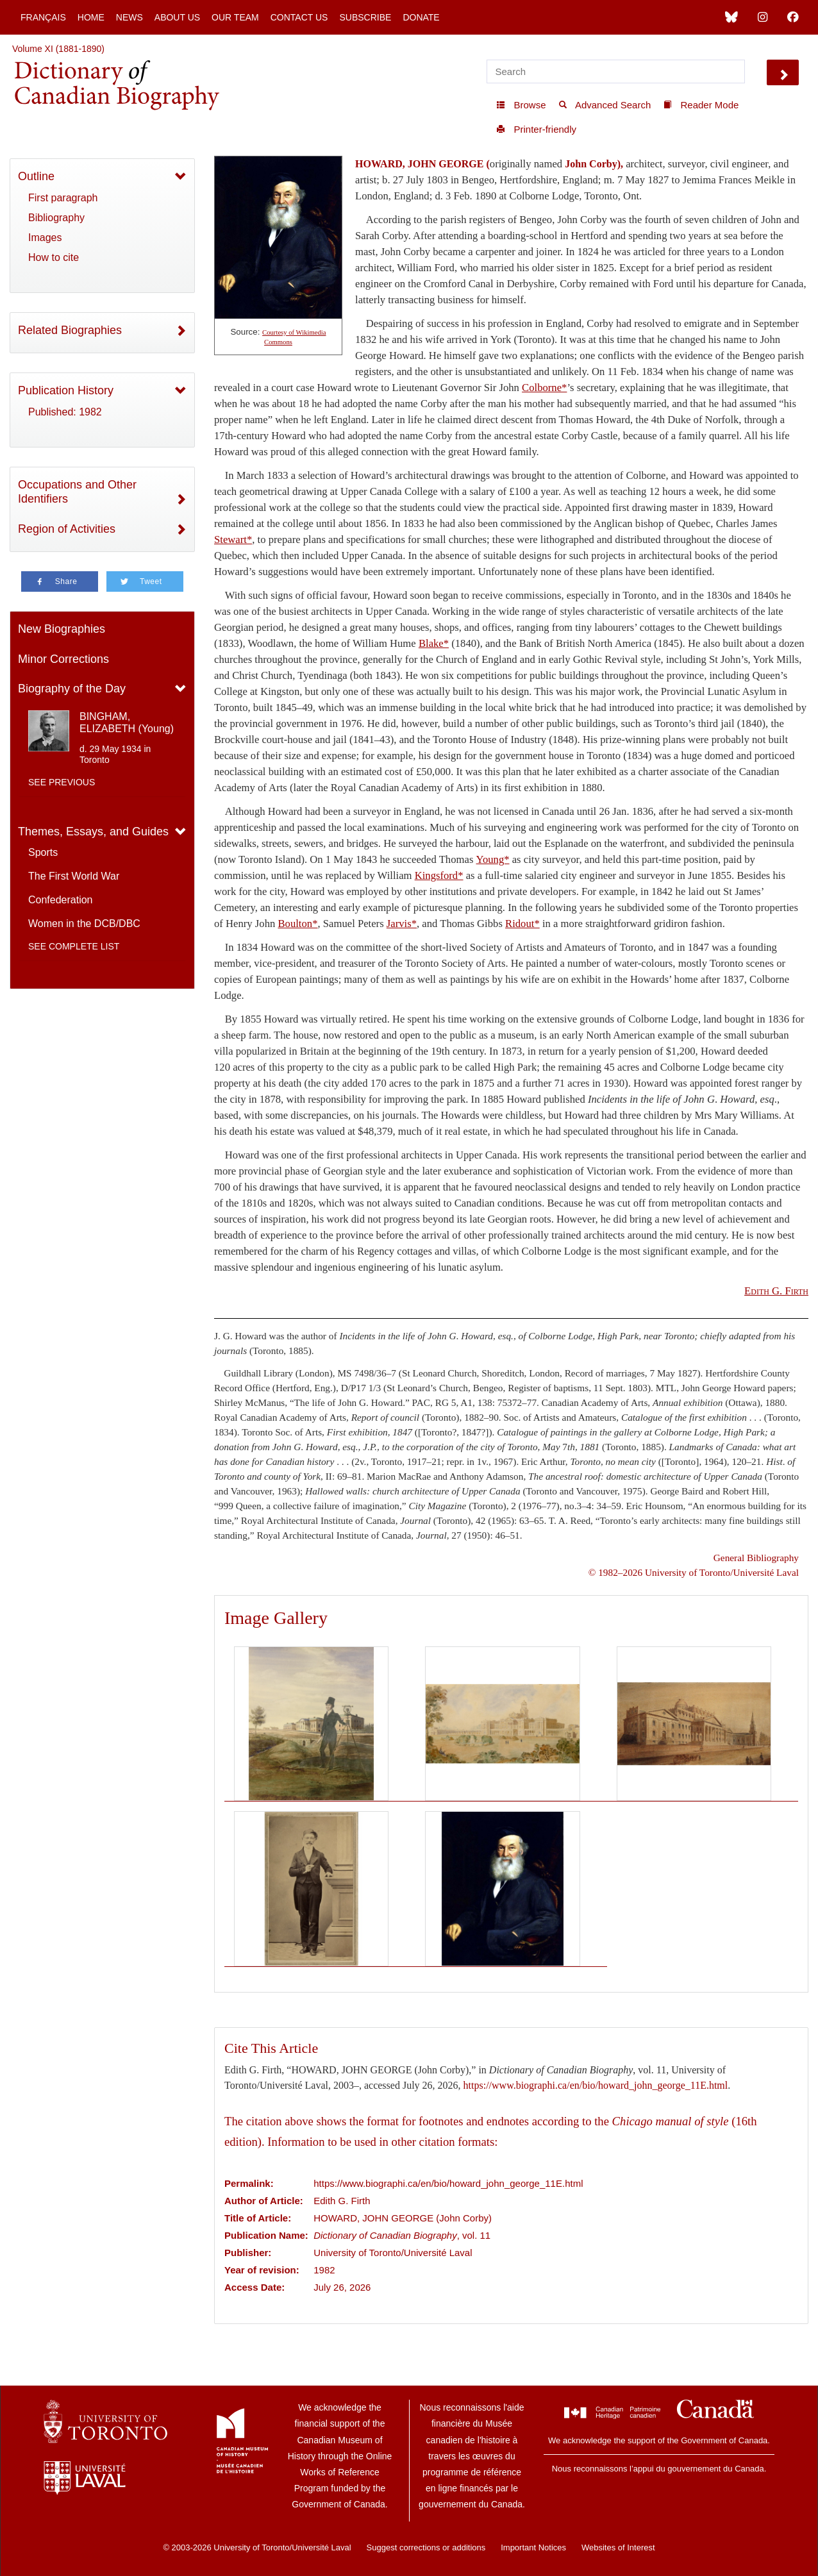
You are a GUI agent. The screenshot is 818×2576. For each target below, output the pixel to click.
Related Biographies (70, 330)
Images (45, 237)
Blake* (434, 643)
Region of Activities (66, 529)
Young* (493, 859)
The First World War (73, 876)
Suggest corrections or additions (426, 2547)
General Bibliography (756, 1557)
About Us (177, 17)
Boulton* (297, 923)
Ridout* (522, 923)
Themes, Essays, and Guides (93, 831)
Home (91, 17)
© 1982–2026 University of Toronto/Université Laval (693, 1572)
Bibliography (56, 217)
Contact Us (299, 17)
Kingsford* (439, 875)
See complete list (73, 946)
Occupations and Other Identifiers (77, 492)
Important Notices (533, 2547)
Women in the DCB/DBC (84, 923)
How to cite (53, 257)
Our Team (235, 17)
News (129, 17)
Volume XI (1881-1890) (58, 49)
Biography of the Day (72, 688)
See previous (61, 782)
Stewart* (233, 539)
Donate (421, 17)
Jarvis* (402, 923)
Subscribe (365, 17)
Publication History (65, 390)
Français (43, 17)
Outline (36, 176)
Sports (43, 852)
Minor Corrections (63, 659)
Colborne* (544, 387)
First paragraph (63, 197)
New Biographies (61, 629)
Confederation (60, 899)
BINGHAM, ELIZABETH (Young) (126, 722)
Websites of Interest (618, 2547)
